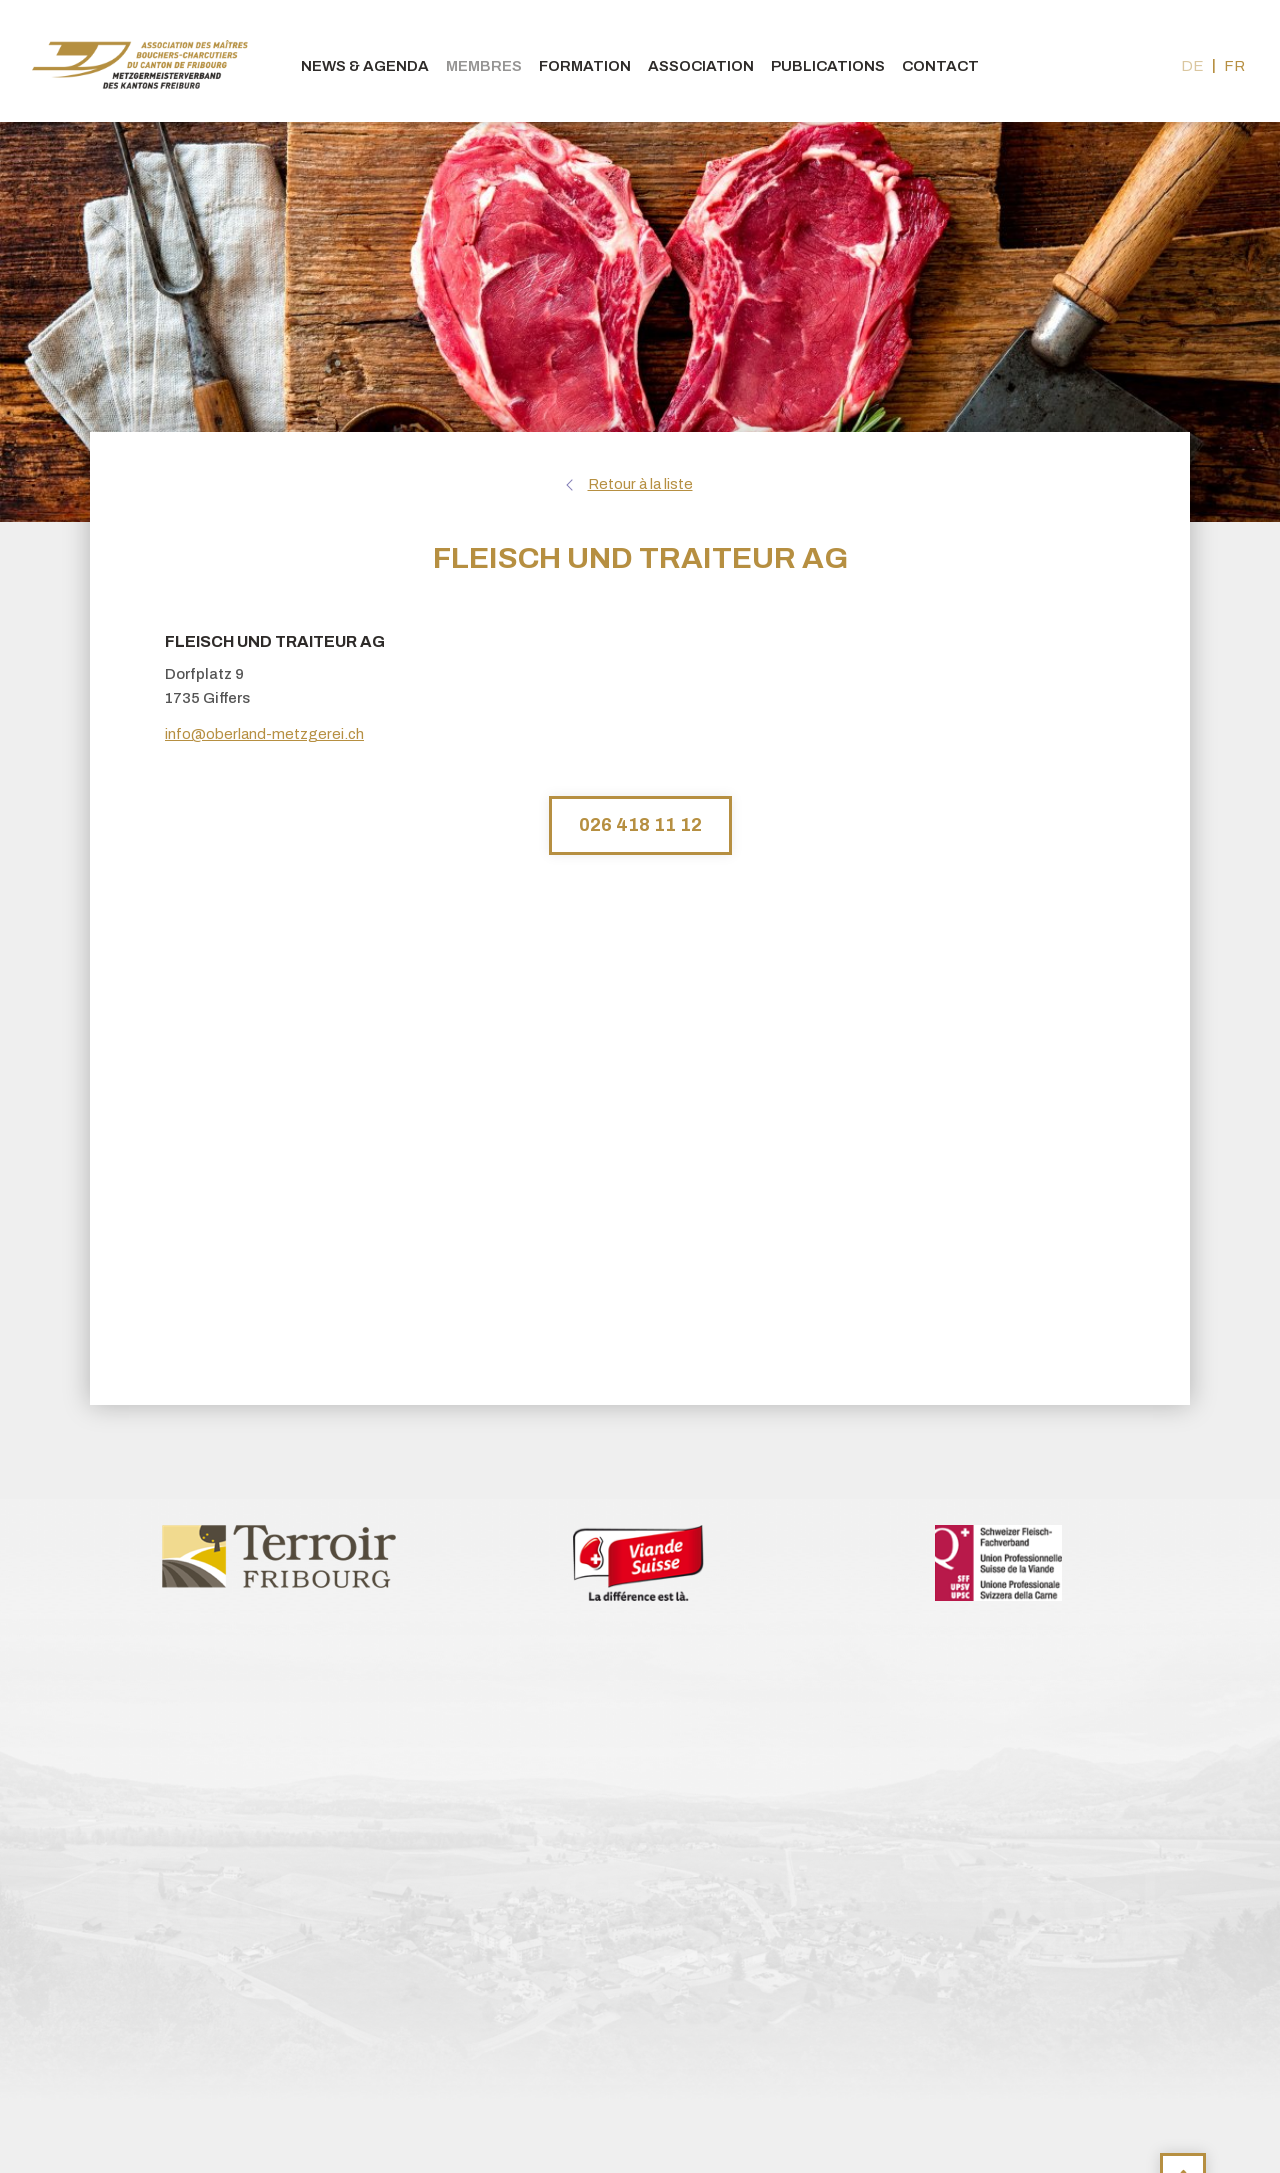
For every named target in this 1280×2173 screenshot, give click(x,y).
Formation (585, 66)
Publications (828, 66)
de (1192, 66)
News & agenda (365, 66)
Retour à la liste (640, 484)
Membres (484, 66)
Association (701, 66)
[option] (280, 1555)
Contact (940, 66)
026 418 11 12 (640, 825)
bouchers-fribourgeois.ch (140, 61)
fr (1234, 66)
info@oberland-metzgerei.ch (264, 734)
